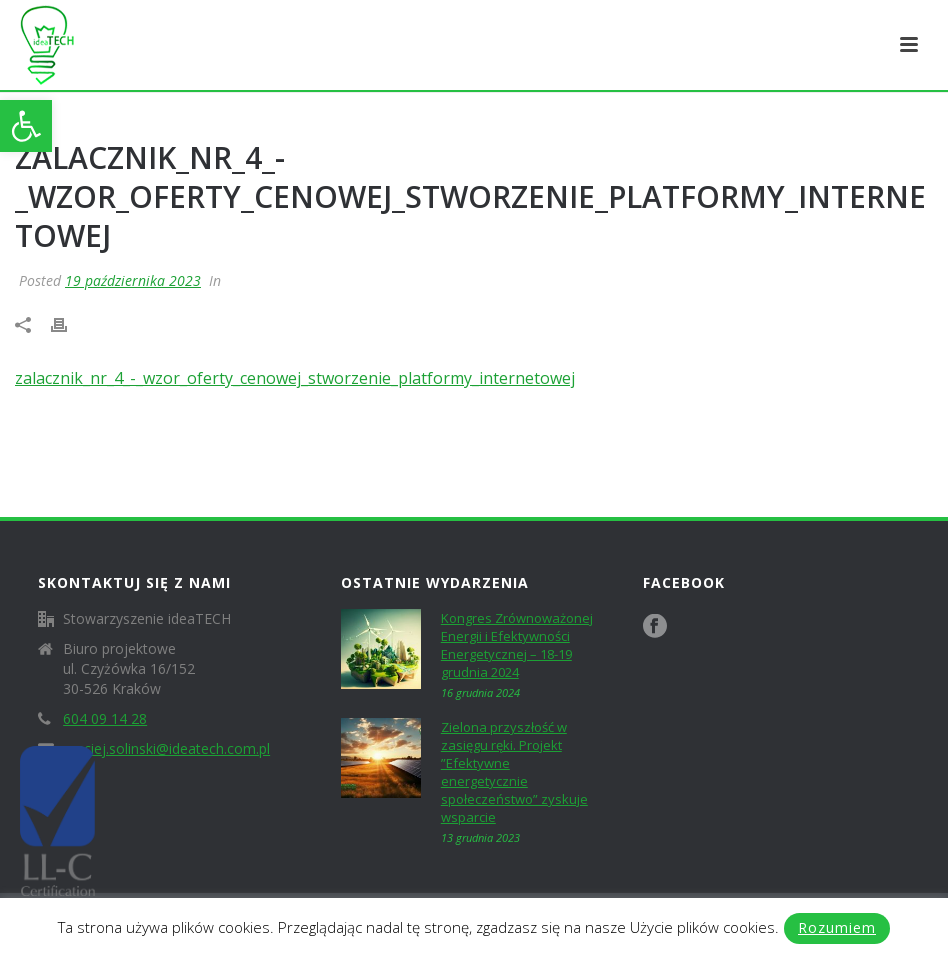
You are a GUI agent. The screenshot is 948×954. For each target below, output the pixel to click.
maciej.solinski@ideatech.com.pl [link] (166, 749)
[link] (26, 126)
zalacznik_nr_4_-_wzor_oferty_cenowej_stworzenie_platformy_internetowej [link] (295, 378)
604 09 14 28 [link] (105, 719)
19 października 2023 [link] (133, 280)
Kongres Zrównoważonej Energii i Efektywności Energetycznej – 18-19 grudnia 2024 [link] (517, 645)
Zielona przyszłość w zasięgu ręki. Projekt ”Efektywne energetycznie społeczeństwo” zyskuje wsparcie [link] (514, 772)
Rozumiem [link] (837, 927)
